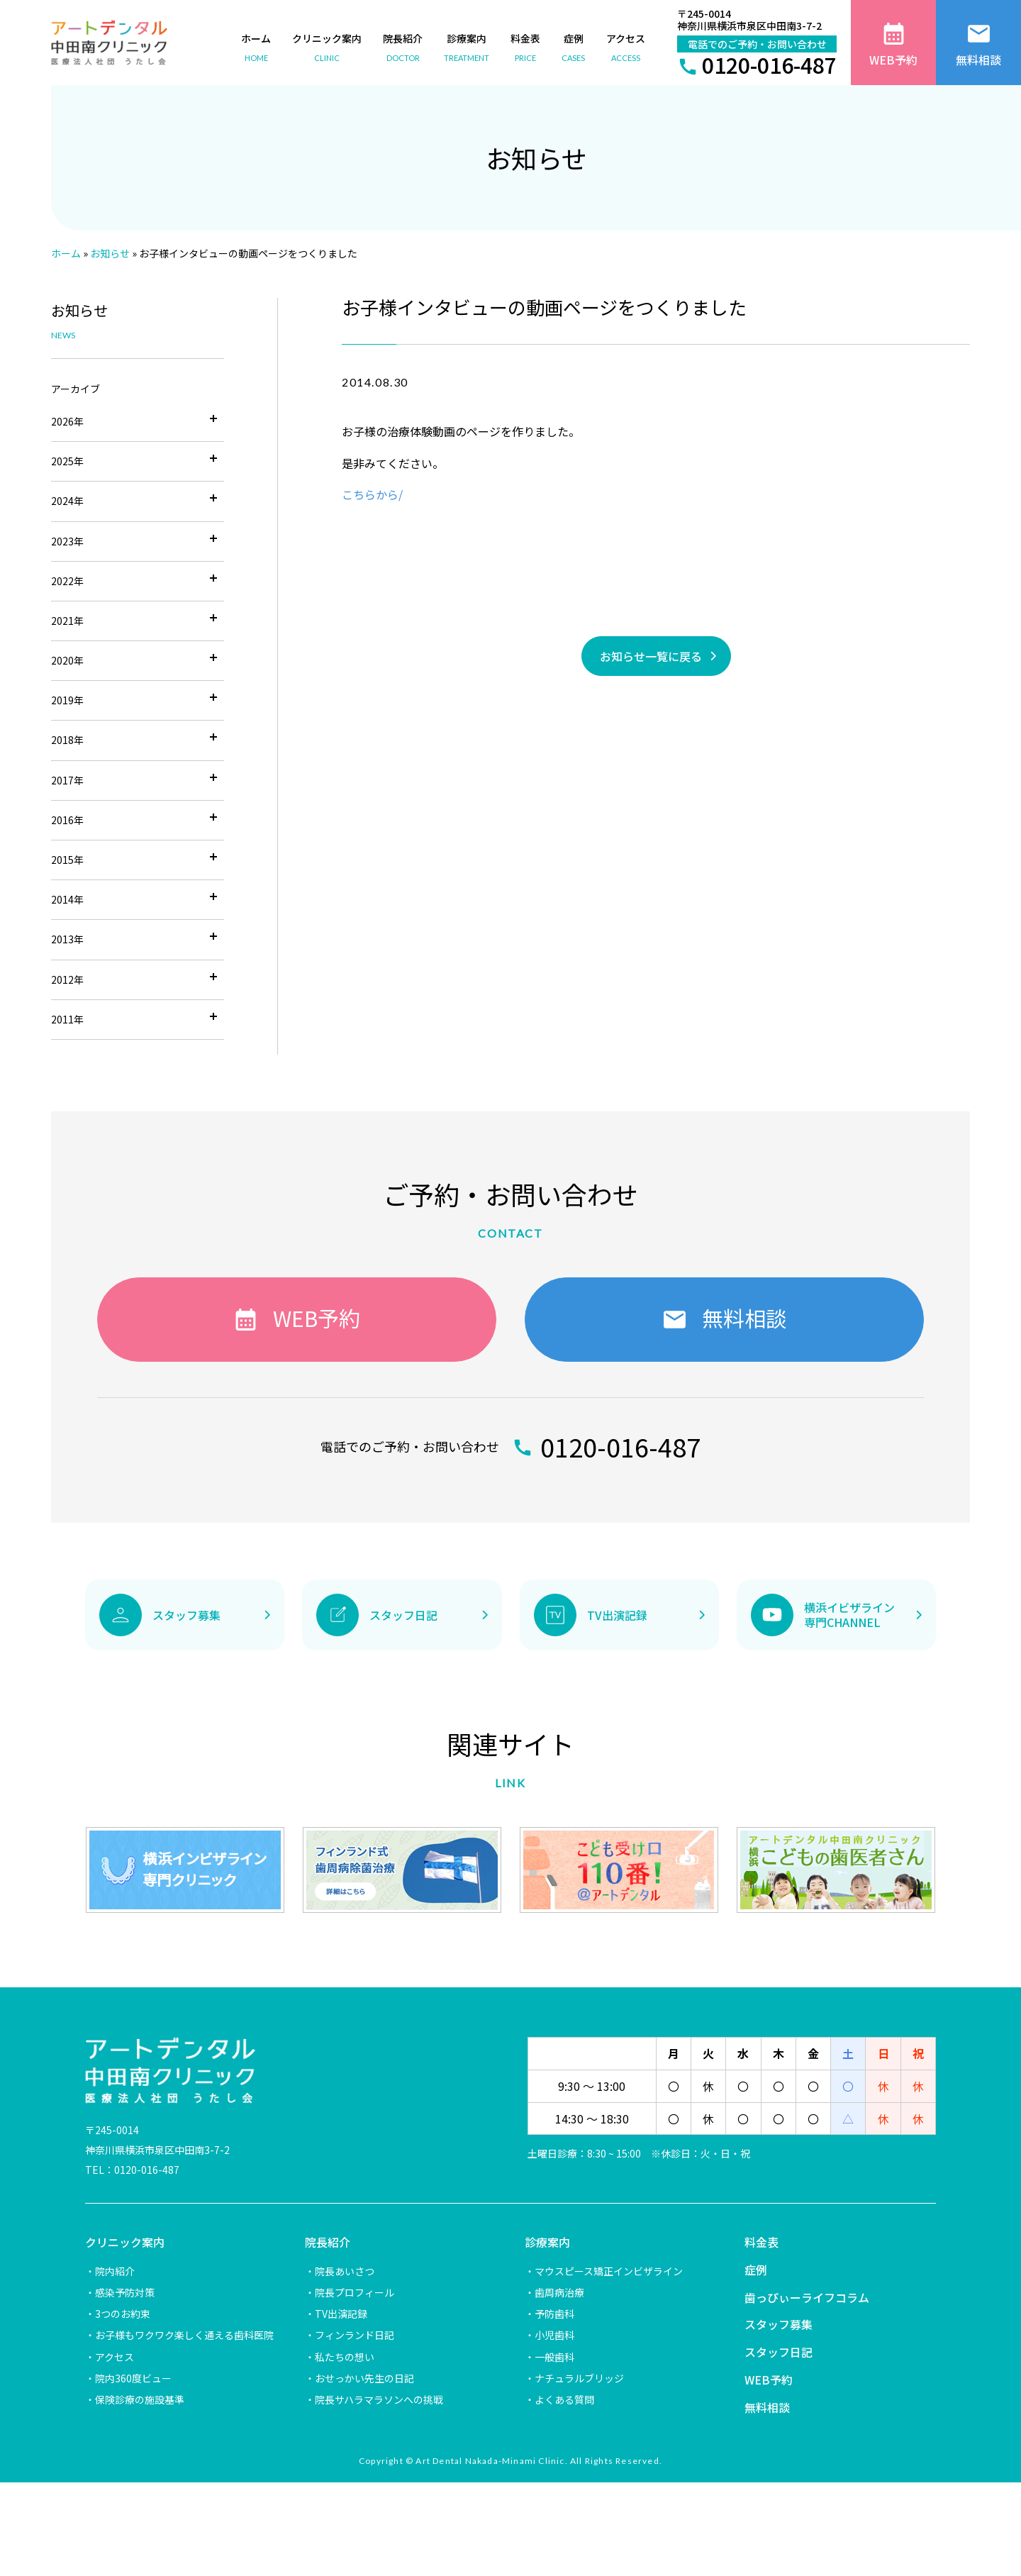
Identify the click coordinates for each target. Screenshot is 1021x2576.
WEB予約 (768, 2379)
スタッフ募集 (778, 2324)
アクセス (114, 2357)
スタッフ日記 (778, 2351)
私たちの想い (344, 2357)
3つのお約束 (122, 2313)
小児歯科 (554, 2335)
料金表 (761, 2241)
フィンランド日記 (354, 2335)
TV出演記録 (341, 2313)
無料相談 (767, 2407)
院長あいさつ (344, 2271)
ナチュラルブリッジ (579, 2378)
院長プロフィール (354, 2292)
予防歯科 (554, 2313)
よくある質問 (564, 2399)
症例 (755, 2269)
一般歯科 (554, 2357)
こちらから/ (372, 494)
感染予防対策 (125, 2292)
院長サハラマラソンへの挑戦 (379, 2399)
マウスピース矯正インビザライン (609, 2271)
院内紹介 (115, 2271)
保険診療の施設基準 (139, 2399)
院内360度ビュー (133, 2378)
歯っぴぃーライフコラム (806, 2297)
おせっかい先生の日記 (364, 2378)
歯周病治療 (559, 2292)
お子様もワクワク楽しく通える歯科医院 (184, 2335)
